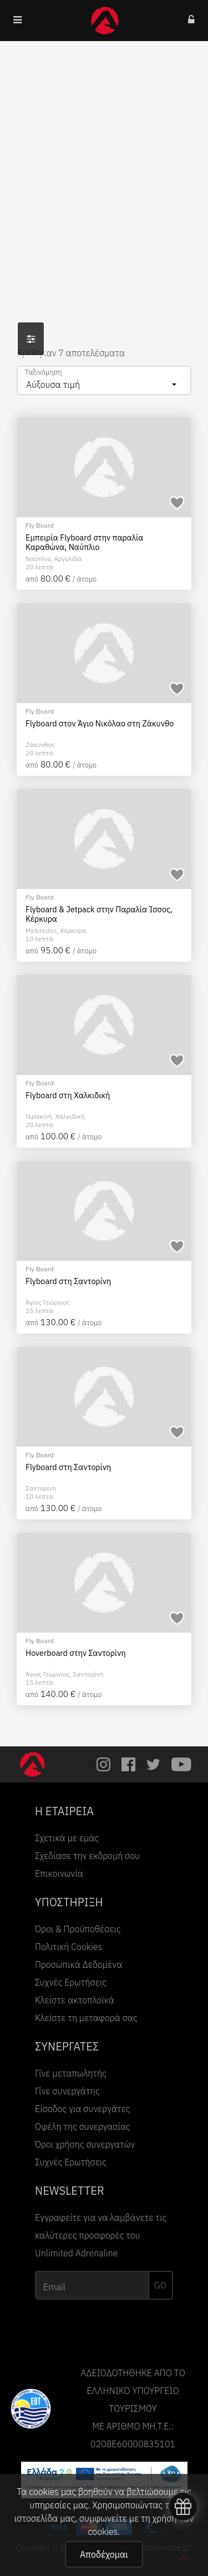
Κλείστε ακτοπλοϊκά (74, 2000)
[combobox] (104, 380)
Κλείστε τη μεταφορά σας (86, 2017)
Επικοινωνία (59, 1873)
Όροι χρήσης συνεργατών (85, 2144)
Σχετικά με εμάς (67, 1837)
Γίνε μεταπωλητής (70, 2073)
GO (160, 2285)
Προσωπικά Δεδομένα (78, 1964)
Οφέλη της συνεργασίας (82, 2126)
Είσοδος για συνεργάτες (82, 2108)
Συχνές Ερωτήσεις (70, 1982)
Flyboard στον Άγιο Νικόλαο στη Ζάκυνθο (100, 724)
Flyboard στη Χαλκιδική (68, 1095)
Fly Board (40, 525)
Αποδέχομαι (104, 2554)
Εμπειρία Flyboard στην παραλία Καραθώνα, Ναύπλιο (85, 542)
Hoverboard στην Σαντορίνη (76, 1653)
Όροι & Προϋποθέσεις (78, 1928)
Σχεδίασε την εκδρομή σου (87, 1855)
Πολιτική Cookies (68, 1946)
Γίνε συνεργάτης (67, 2091)
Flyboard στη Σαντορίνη (68, 1281)
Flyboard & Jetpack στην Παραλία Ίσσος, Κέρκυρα (99, 914)
